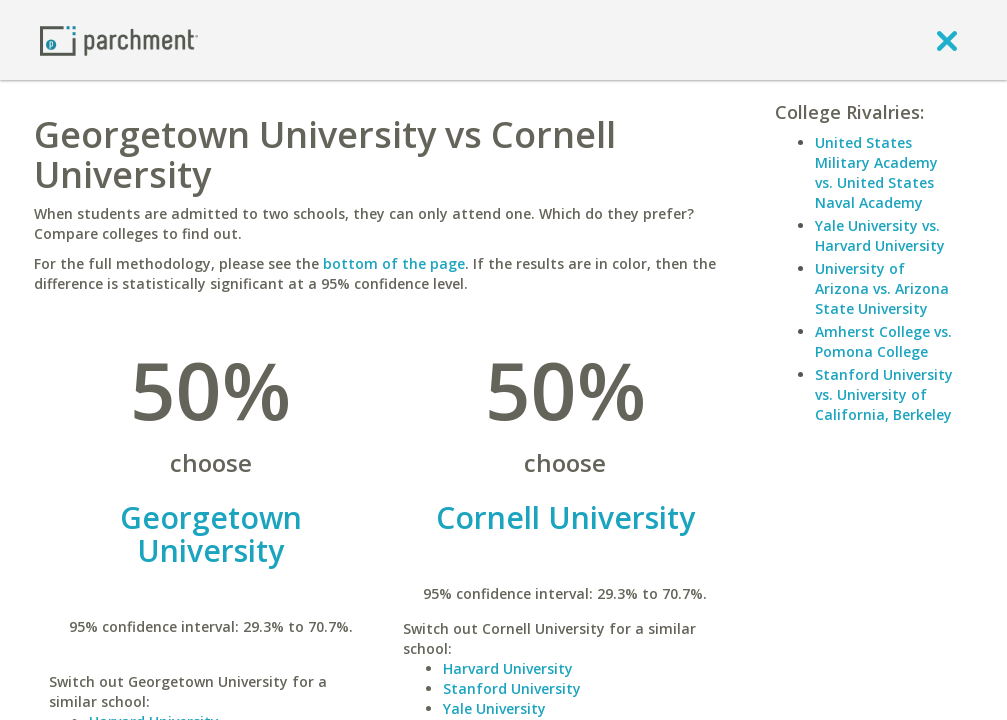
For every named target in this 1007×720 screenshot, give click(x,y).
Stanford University (512, 688)
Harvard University (508, 668)
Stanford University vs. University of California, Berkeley (884, 394)
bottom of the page (394, 263)
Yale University (494, 708)
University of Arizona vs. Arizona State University (882, 288)
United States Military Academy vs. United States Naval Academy (876, 172)
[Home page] (119, 39)
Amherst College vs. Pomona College (883, 341)
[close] (947, 40)
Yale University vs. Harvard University (880, 235)
